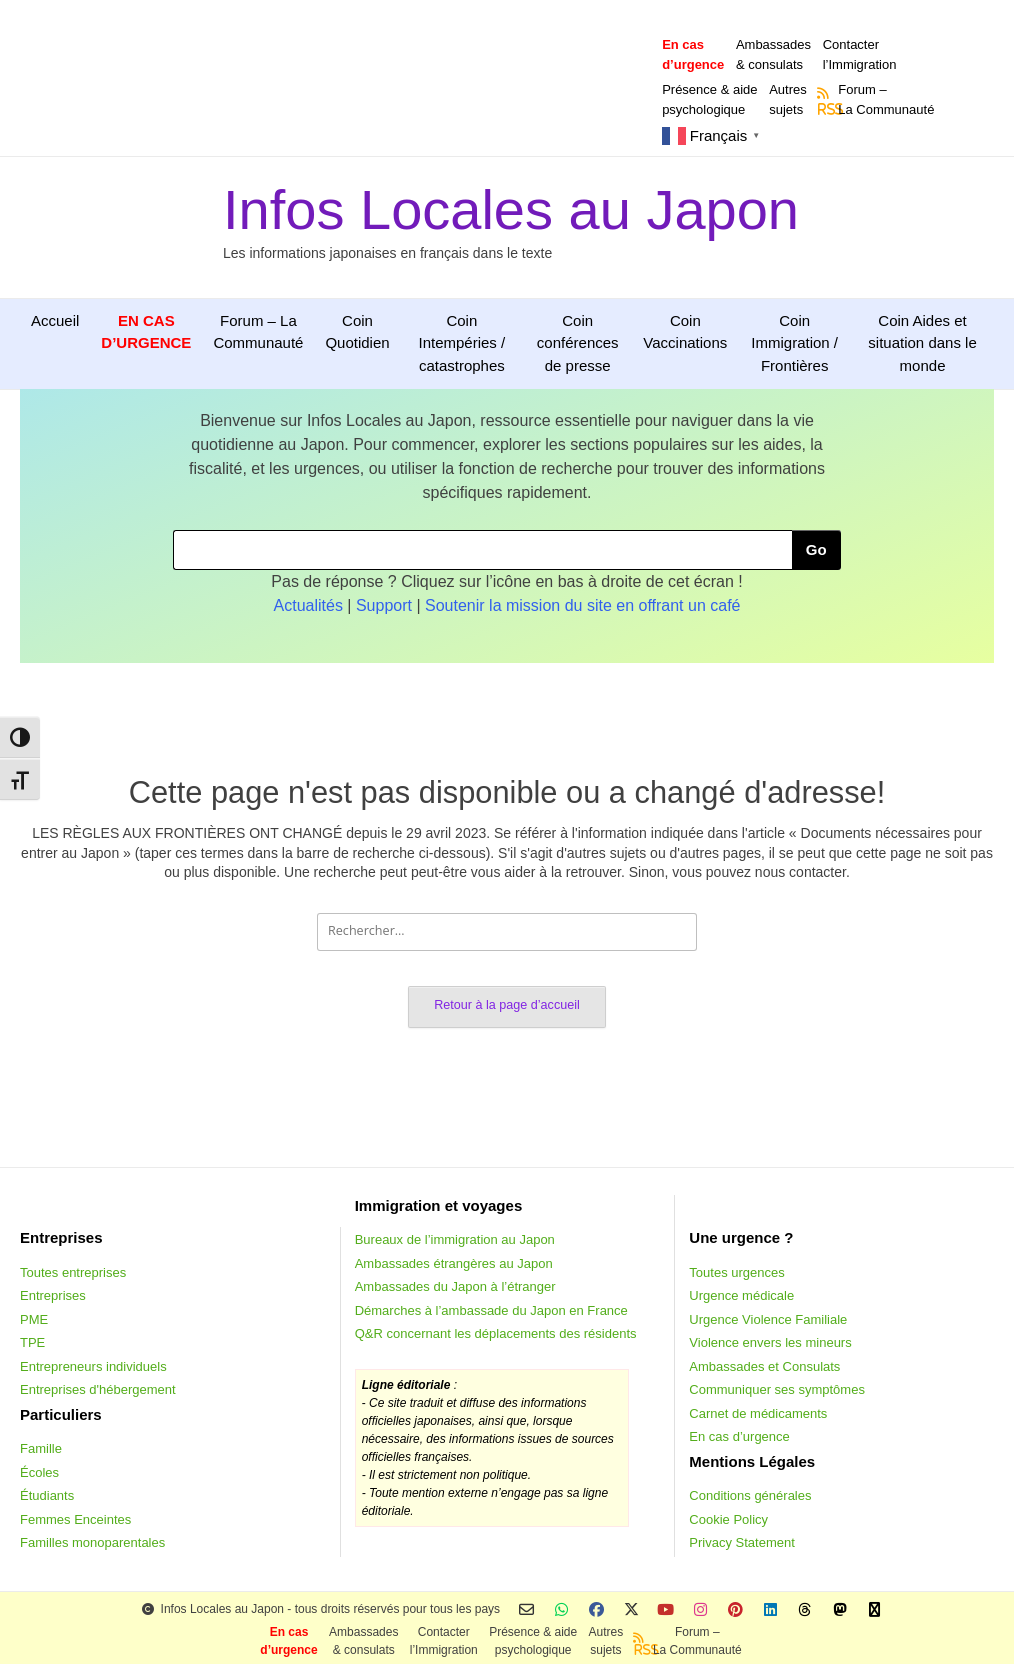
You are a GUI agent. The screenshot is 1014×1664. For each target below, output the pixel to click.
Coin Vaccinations (685, 332)
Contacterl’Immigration (860, 54)
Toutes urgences (736, 1272)
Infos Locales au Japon (511, 209)
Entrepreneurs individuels (93, 1366)
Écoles (39, 1472)
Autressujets (788, 99)
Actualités (308, 605)
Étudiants (47, 1495)
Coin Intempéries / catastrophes (461, 343)
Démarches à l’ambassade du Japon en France (491, 1310)
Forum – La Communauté (258, 332)
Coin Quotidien (357, 332)
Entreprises (53, 1295)
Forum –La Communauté (886, 99)
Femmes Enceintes (75, 1519)
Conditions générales (750, 1495)
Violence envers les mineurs (770, 1342)
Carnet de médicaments (758, 1413)
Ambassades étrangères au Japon (454, 1263)
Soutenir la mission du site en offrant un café (582, 605)
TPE (32, 1342)
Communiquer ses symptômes (777, 1389)
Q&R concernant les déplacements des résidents (496, 1333)
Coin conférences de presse (578, 343)
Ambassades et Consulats (764, 1366)
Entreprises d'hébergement (98, 1389)
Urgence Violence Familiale (768, 1319)
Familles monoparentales (92, 1542)
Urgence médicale (741, 1295)
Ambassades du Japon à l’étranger (455, 1286)
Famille (41, 1448)
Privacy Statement (742, 1542)
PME (34, 1319)
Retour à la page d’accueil (507, 1005)
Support (384, 605)
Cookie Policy (728, 1519)
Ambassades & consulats (773, 54)
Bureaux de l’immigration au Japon (455, 1239)
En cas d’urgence (739, 1436)
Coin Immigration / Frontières (794, 343)
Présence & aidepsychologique (709, 99)
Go (816, 549)
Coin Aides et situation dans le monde (922, 343)
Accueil (55, 320)
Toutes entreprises (73, 1272)
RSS (824, 109)
